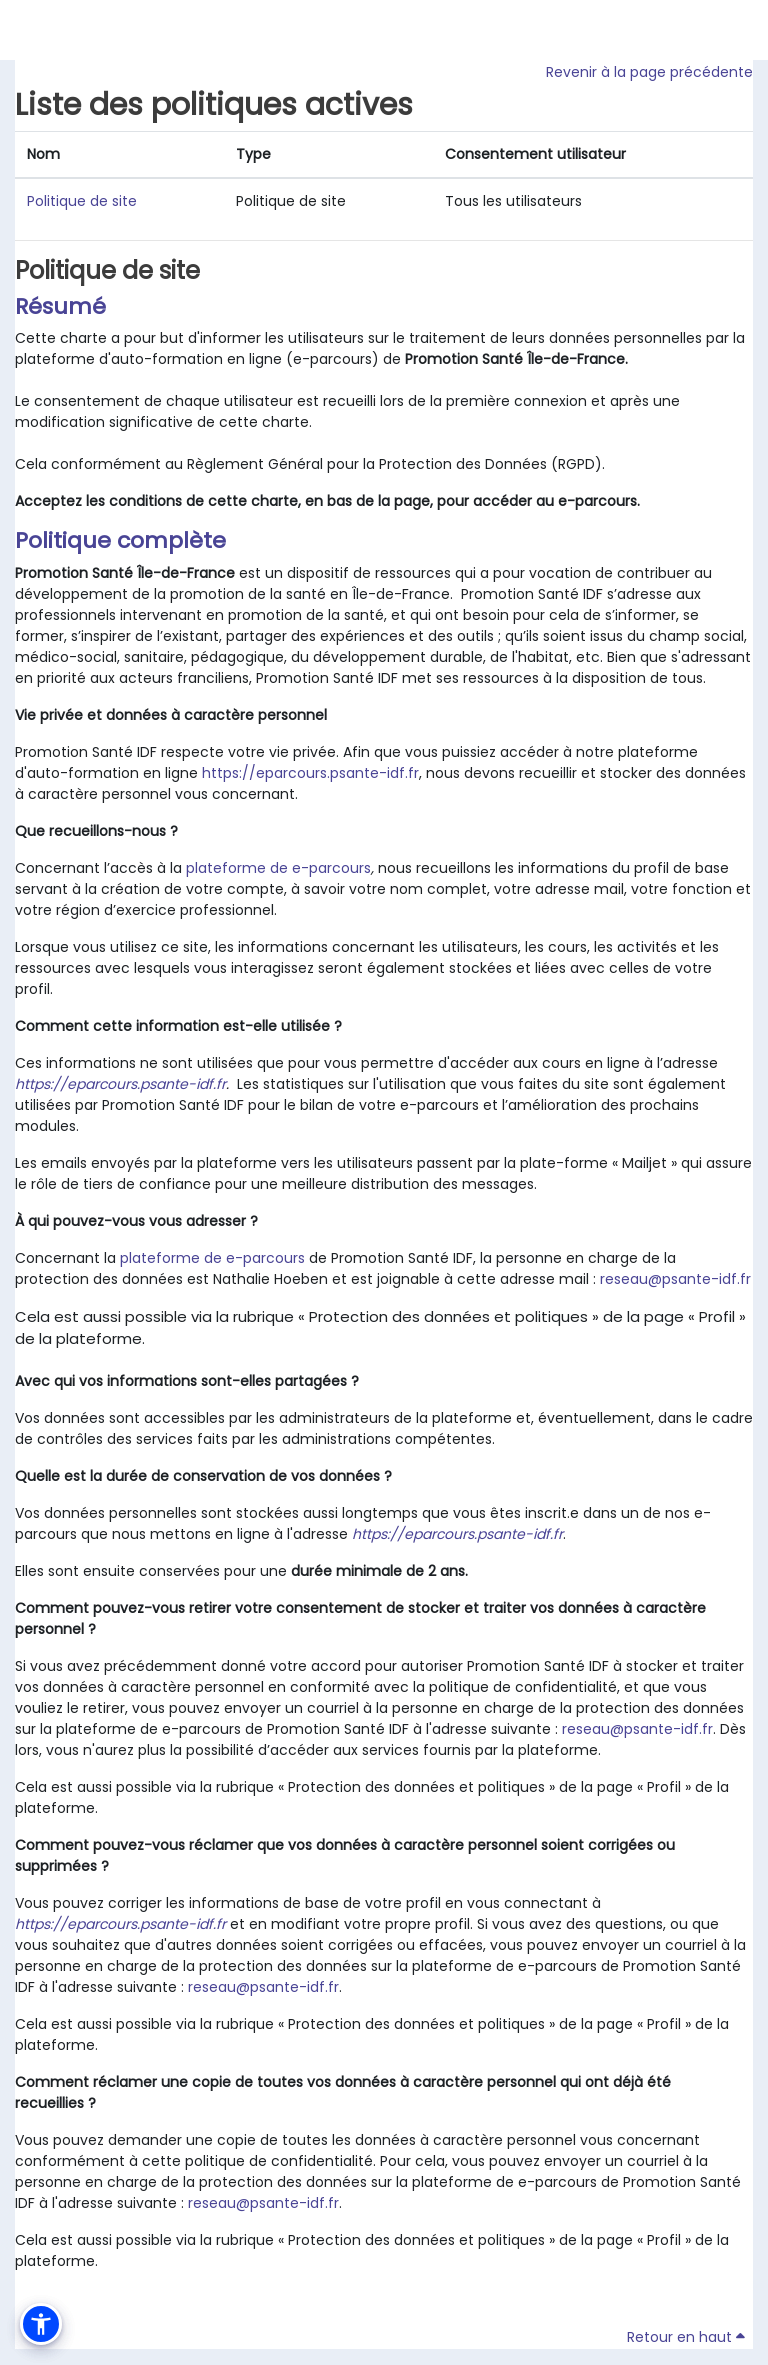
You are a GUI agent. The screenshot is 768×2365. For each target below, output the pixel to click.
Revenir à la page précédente (649, 72)
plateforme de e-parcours (278, 868)
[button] (41, 2324)
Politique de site (82, 201)
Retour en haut (686, 2337)
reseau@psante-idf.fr (675, 1279)
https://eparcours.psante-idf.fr (310, 773)
